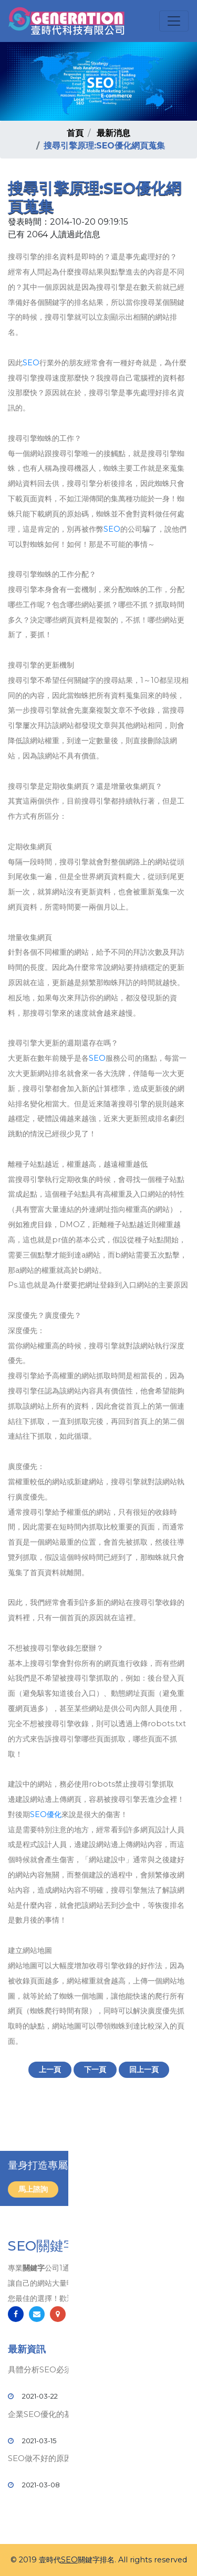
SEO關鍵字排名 (56, 2246)
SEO (31, 362)
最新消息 (113, 133)
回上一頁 (144, 2069)
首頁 (75, 133)
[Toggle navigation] (174, 20)
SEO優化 (45, 1814)
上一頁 (50, 2069)
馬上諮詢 (33, 2189)
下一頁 (95, 2069)
